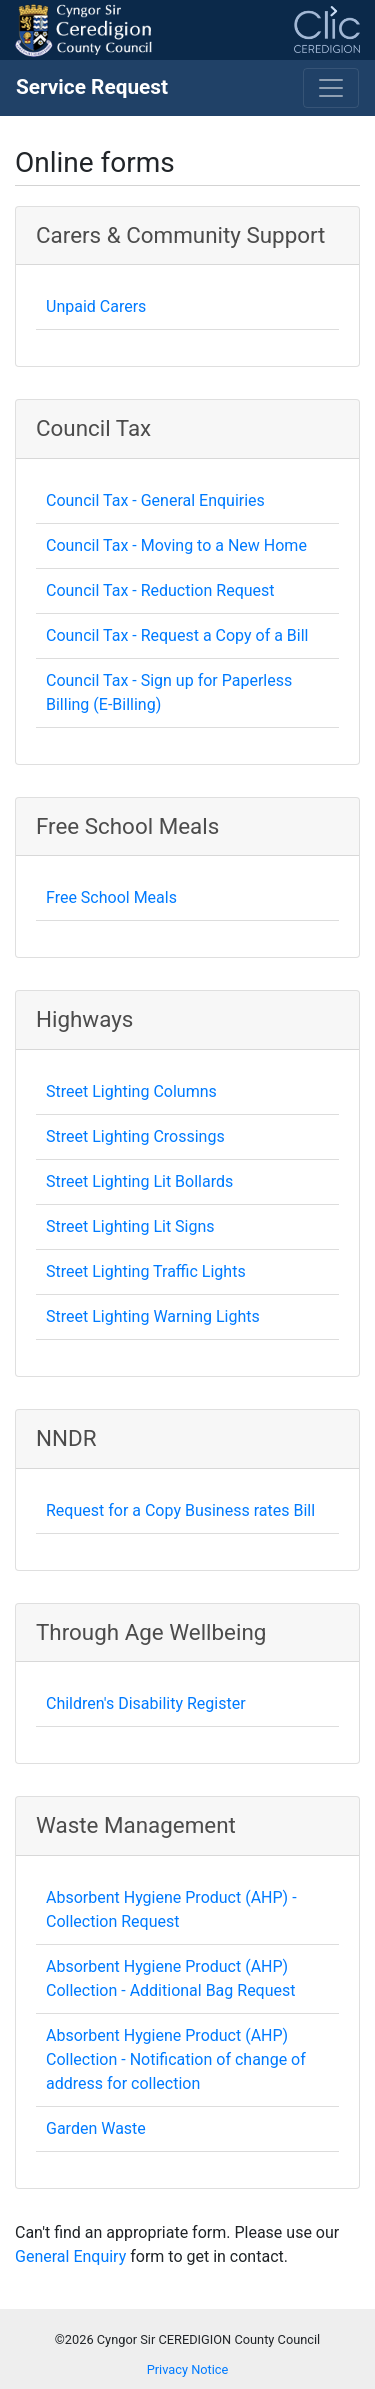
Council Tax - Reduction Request (160, 590)
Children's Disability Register (146, 1703)
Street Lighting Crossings (135, 1136)
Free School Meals (111, 897)
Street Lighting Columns (131, 1091)
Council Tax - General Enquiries (155, 500)
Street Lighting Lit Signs (130, 1226)
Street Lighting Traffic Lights (146, 1271)
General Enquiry (70, 2256)
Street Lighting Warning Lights (153, 1316)
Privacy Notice (188, 2369)
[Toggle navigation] (331, 88)
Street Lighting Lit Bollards (139, 1181)
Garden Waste (96, 2128)
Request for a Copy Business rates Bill (180, 1510)
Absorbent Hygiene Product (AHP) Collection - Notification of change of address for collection (176, 2059)
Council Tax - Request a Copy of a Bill (177, 635)
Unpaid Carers (96, 306)
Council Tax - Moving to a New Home (176, 545)
